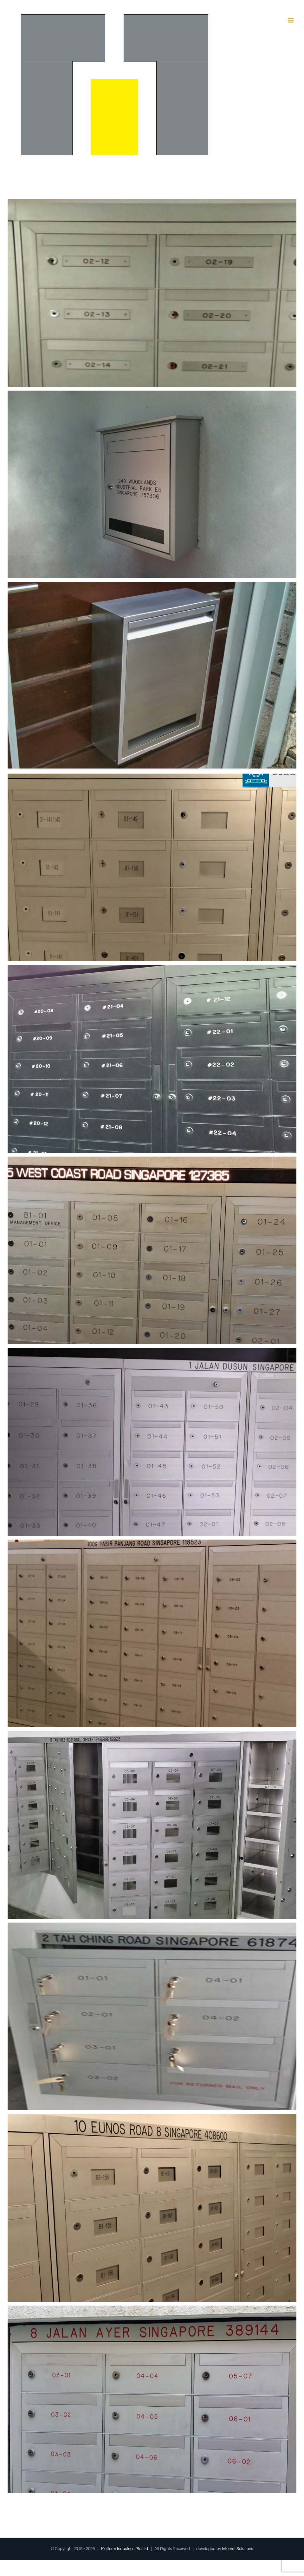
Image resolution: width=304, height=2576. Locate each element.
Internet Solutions (237, 2549)
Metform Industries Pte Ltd (124, 2549)
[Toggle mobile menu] (291, 20)
